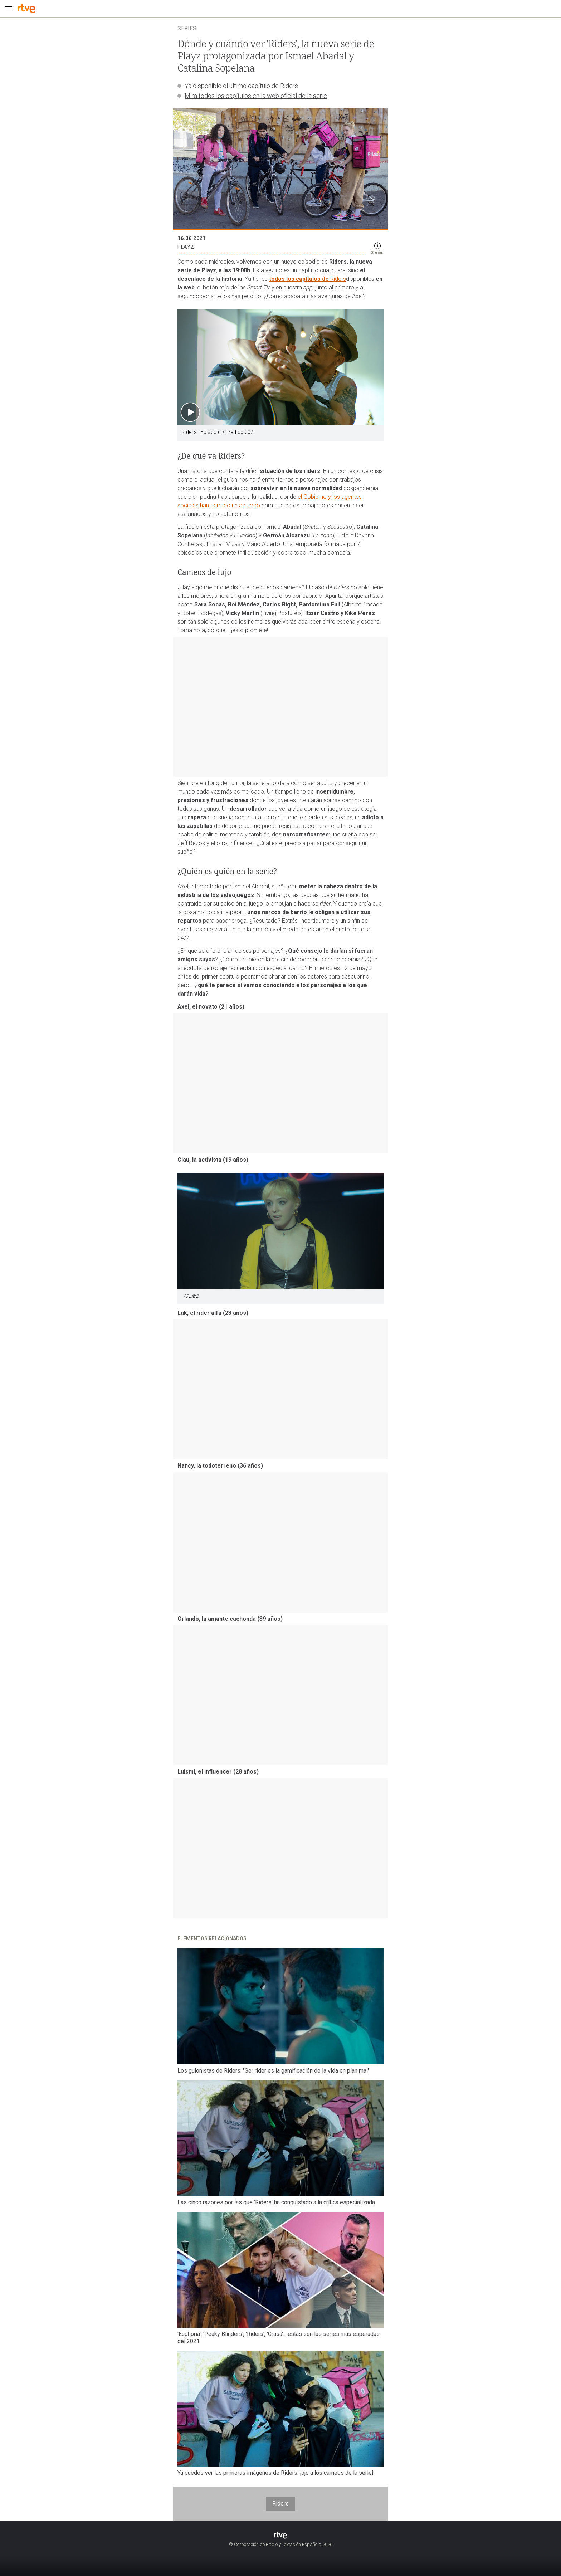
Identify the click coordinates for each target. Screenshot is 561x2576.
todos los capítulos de (299, 278)
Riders (338, 278)
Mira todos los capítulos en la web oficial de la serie (256, 95)
